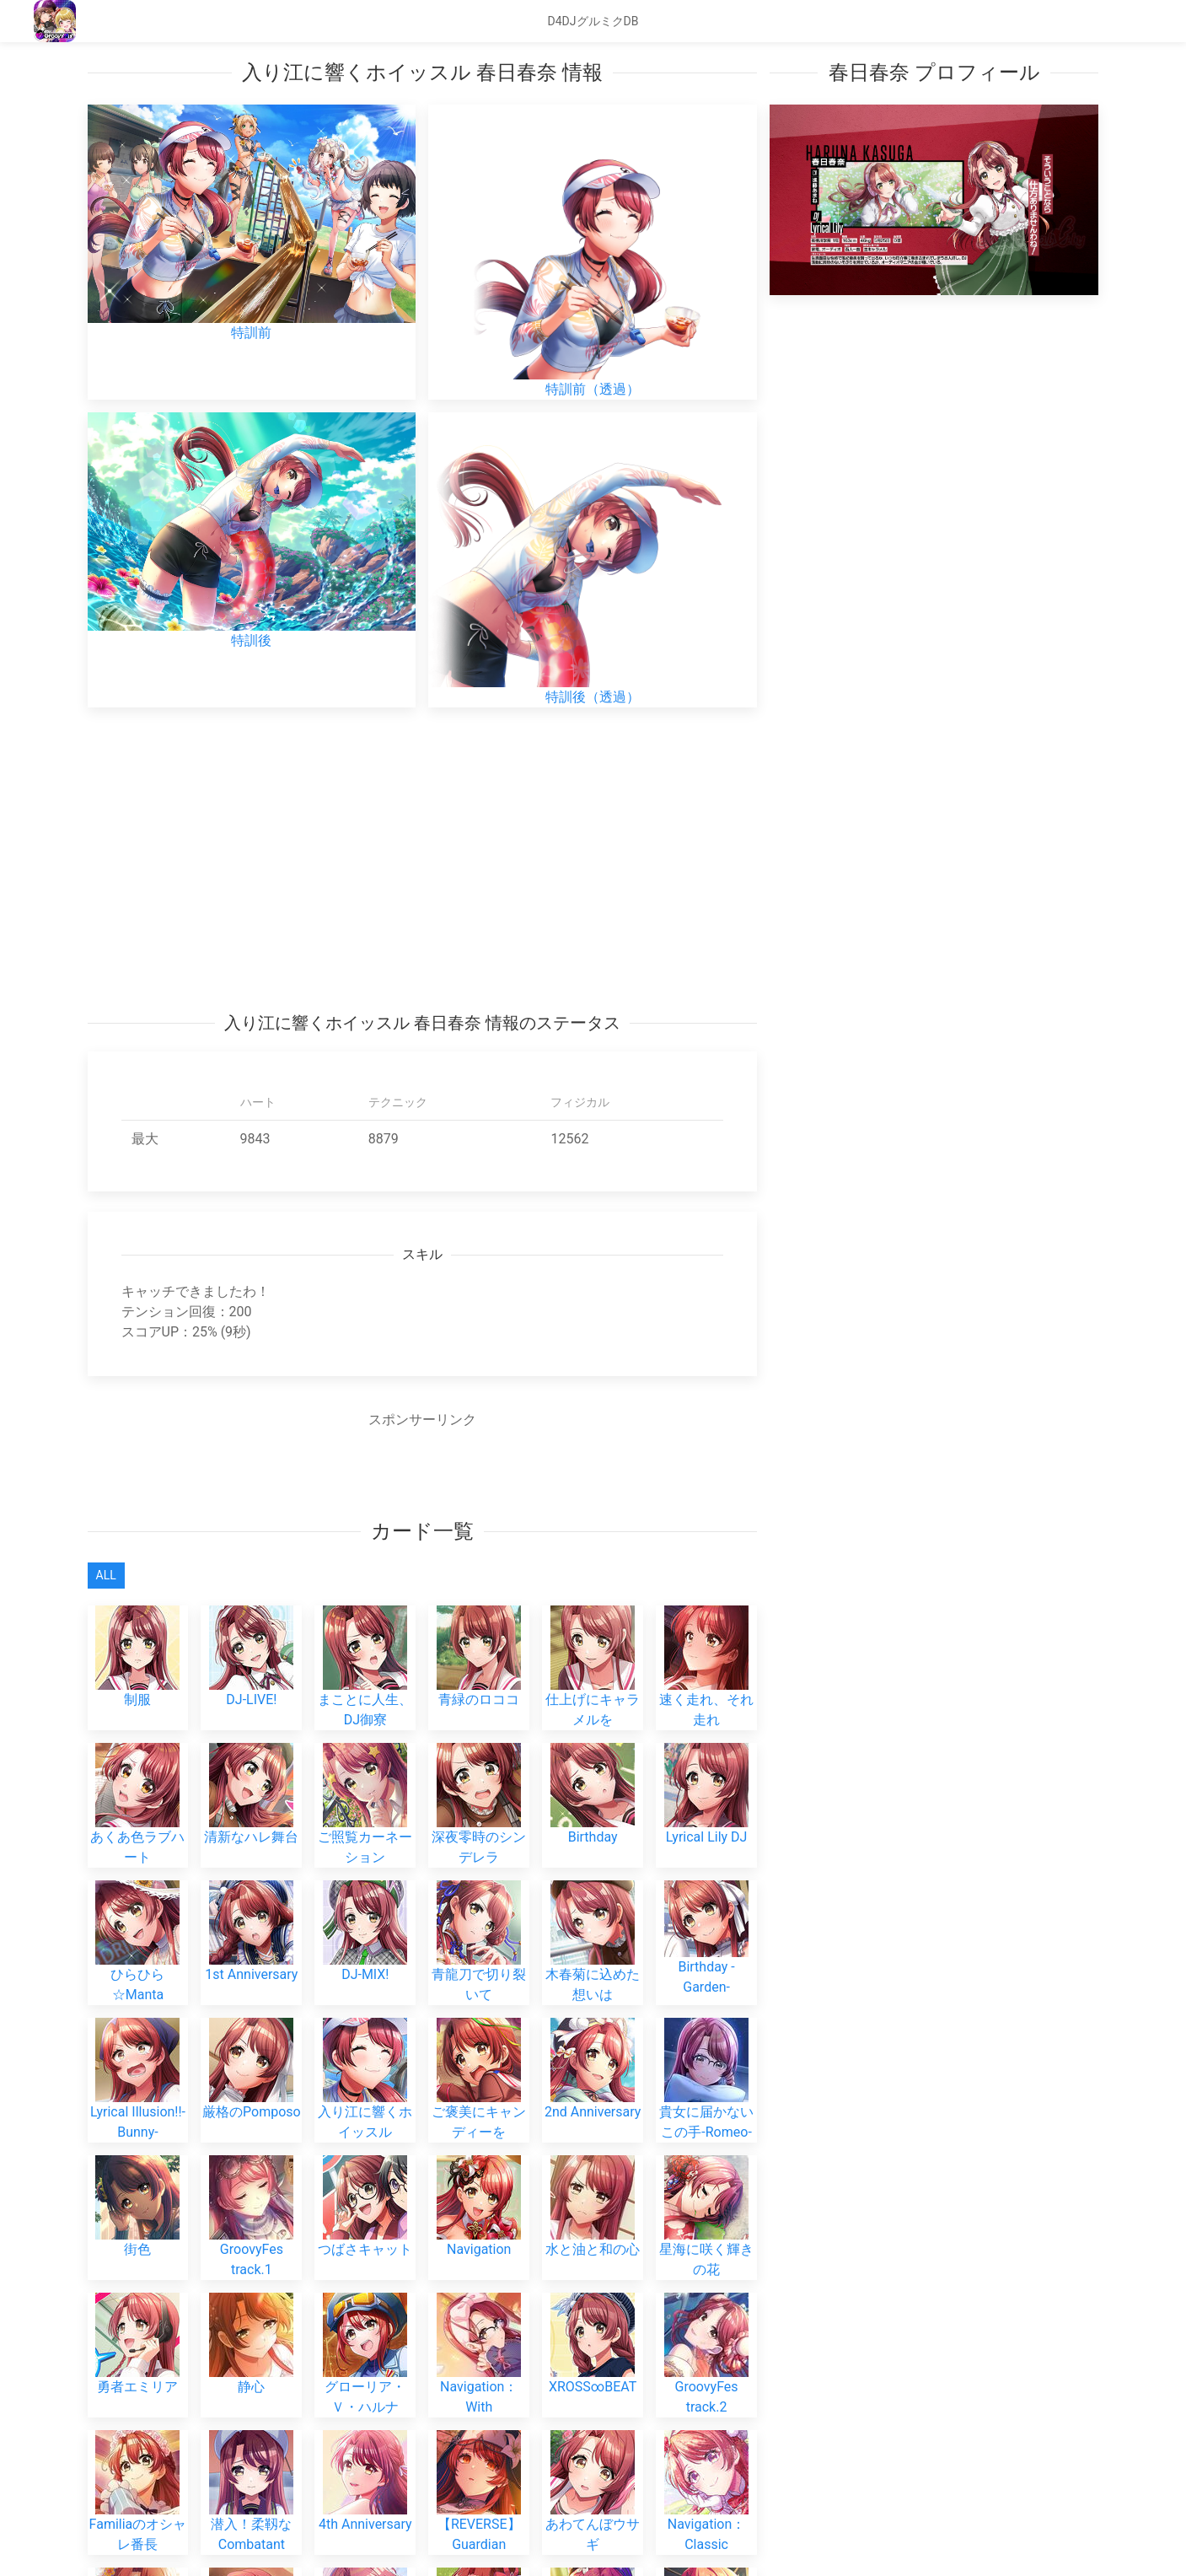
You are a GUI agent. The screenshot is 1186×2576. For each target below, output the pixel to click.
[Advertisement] (423, 859)
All (106, 1575)
